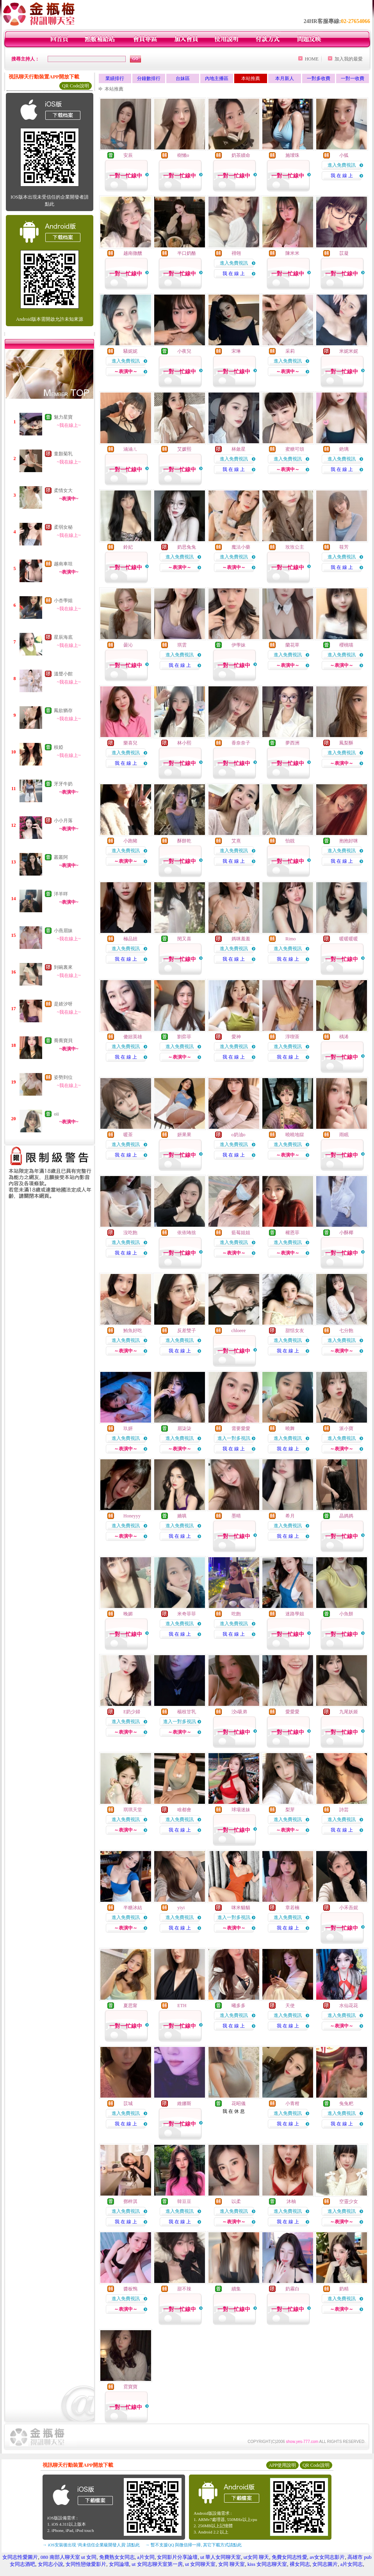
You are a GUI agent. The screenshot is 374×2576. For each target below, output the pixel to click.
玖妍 (128, 1428)
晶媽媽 (346, 1516)
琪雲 (182, 645)
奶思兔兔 (186, 547)
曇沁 (128, 645)
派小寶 (346, 1428)
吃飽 (236, 1614)
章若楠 (292, 1907)
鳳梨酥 (346, 743)
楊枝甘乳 (186, 1711)
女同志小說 (50, 2564)
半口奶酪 (186, 253)
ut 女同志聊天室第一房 (157, 2564)
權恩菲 (292, 1232)
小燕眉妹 (63, 930)
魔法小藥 (241, 547)
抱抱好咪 (348, 841)
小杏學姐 (63, 600)
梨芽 (290, 1809)
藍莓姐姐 (241, 1232)
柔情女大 (63, 490)
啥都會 (184, 1809)
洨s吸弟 (240, 1711)
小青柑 (292, 2103)
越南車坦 (63, 564)
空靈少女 (348, 2201)
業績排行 (114, 78)
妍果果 (184, 1134)
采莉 (290, 351)
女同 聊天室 (231, 2564)
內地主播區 (216, 78)
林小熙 (184, 743)
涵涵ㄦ (130, 449)
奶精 (344, 2289)
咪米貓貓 (241, 1907)
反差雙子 (186, 1330)
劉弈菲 (184, 1036)
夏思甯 (130, 2005)
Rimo (290, 939)
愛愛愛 (292, 1711)
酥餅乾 (184, 841)
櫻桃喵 (346, 645)
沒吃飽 (130, 1232)
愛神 (236, 1036)
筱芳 (344, 547)
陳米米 (292, 253)
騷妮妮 (130, 351)
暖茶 (128, 1134)
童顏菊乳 (63, 454)
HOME (312, 59)
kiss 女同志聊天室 (267, 2564)
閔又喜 (184, 939)
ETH (181, 2005)
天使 (290, 2005)
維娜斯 (184, 2103)
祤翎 (236, 253)
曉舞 (290, 1428)
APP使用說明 (282, 2465)
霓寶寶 (130, 2386)
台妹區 (183, 78)
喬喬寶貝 (63, 1040)
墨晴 (236, 1516)
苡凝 (344, 253)
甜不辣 (184, 2289)
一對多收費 (318, 78)
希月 (290, 1516)
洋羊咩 (61, 894)
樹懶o (183, 155)
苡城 (128, 2103)
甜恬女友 (294, 1330)
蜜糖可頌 (294, 449)
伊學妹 (239, 645)
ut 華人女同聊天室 (220, 2557)
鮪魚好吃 (132, 1330)
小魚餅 (346, 1614)
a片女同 (146, 2557)
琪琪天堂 (132, 1809)
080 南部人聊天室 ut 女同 (68, 2557)
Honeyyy (132, 1516)
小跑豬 (130, 841)
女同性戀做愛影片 (86, 2564)
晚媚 (128, 1614)
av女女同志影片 (327, 2557)
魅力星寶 (63, 417)
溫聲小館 (63, 674)
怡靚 (290, 841)
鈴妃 (128, 547)
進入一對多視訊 (233, 1438)
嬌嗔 (182, 1516)
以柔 (236, 2201)
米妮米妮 (348, 351)
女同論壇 (119, 2564)
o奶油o (239, 1134)
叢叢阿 (61, 857)
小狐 (344, 155)
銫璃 (344, 449)
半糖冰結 (132, 1907)
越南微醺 (132, 253)
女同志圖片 (325, 2564)
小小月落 (63, 820)
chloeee (239, 1330)
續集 (236, 2289)
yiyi (181, 1907)
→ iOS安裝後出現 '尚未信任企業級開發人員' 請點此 (91, 2544)
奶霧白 (292, 2289)
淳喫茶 (292, 1036)
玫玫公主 (294, 547)
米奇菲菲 (186, 1614)
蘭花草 (292, 645)
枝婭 (58, 747)
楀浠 (344, 1036)
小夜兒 (184, 351)
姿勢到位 (63, 1077)
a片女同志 (351, 2564)
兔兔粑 (346, 2103)
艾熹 (236, 841)
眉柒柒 (184, 1428)
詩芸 (344, 1809)
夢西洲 (292, 743)
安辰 (128, 155)
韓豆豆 (184, 2201)
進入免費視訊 (342, 165)
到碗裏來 (63, 967)
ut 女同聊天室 (200, 2564)
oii (56, 1114)
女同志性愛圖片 (20, 2557)
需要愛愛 (241, 1428)
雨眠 (344, 1134)
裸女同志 (300, 2564)
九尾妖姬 (348, 1711)
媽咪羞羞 (241, 939)
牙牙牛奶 (63, 784)
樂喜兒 (130, 743)
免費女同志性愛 (289, 2557)
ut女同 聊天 (256, 2557)
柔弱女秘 (63, 527)
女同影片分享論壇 (177, 2557)
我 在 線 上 (342, 175)
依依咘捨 (186, 1232)
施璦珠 (292, 155)
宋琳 (236, 351)
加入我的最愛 (349, 59)
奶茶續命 (241, 155)
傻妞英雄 (132, 1036)
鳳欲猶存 (63, 710)
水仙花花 (348, 2005)
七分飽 (346, 1330)
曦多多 (239, 2005)
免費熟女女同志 (117, 2557)
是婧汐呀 (63, 1004)
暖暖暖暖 (348, 939)
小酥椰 (346, 1232)
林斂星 (239, 449)
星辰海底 (63, 637)
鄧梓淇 (130, 2201)
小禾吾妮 (348, 1907)
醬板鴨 (130, 2289)
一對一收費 (352, 78)
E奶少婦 (131, 1711)
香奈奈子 (241, 743)
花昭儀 (239, 2103)
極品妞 (130, 939)
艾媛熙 (184, 449)
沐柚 (290, 2201)
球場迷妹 (241, 1809)
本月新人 (284, 78)
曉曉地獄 (294, 1134)
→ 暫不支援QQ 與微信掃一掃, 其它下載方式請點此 (193, 2544)
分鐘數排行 (148, 78)
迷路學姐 (294, 1614)
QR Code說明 (75, 86)
